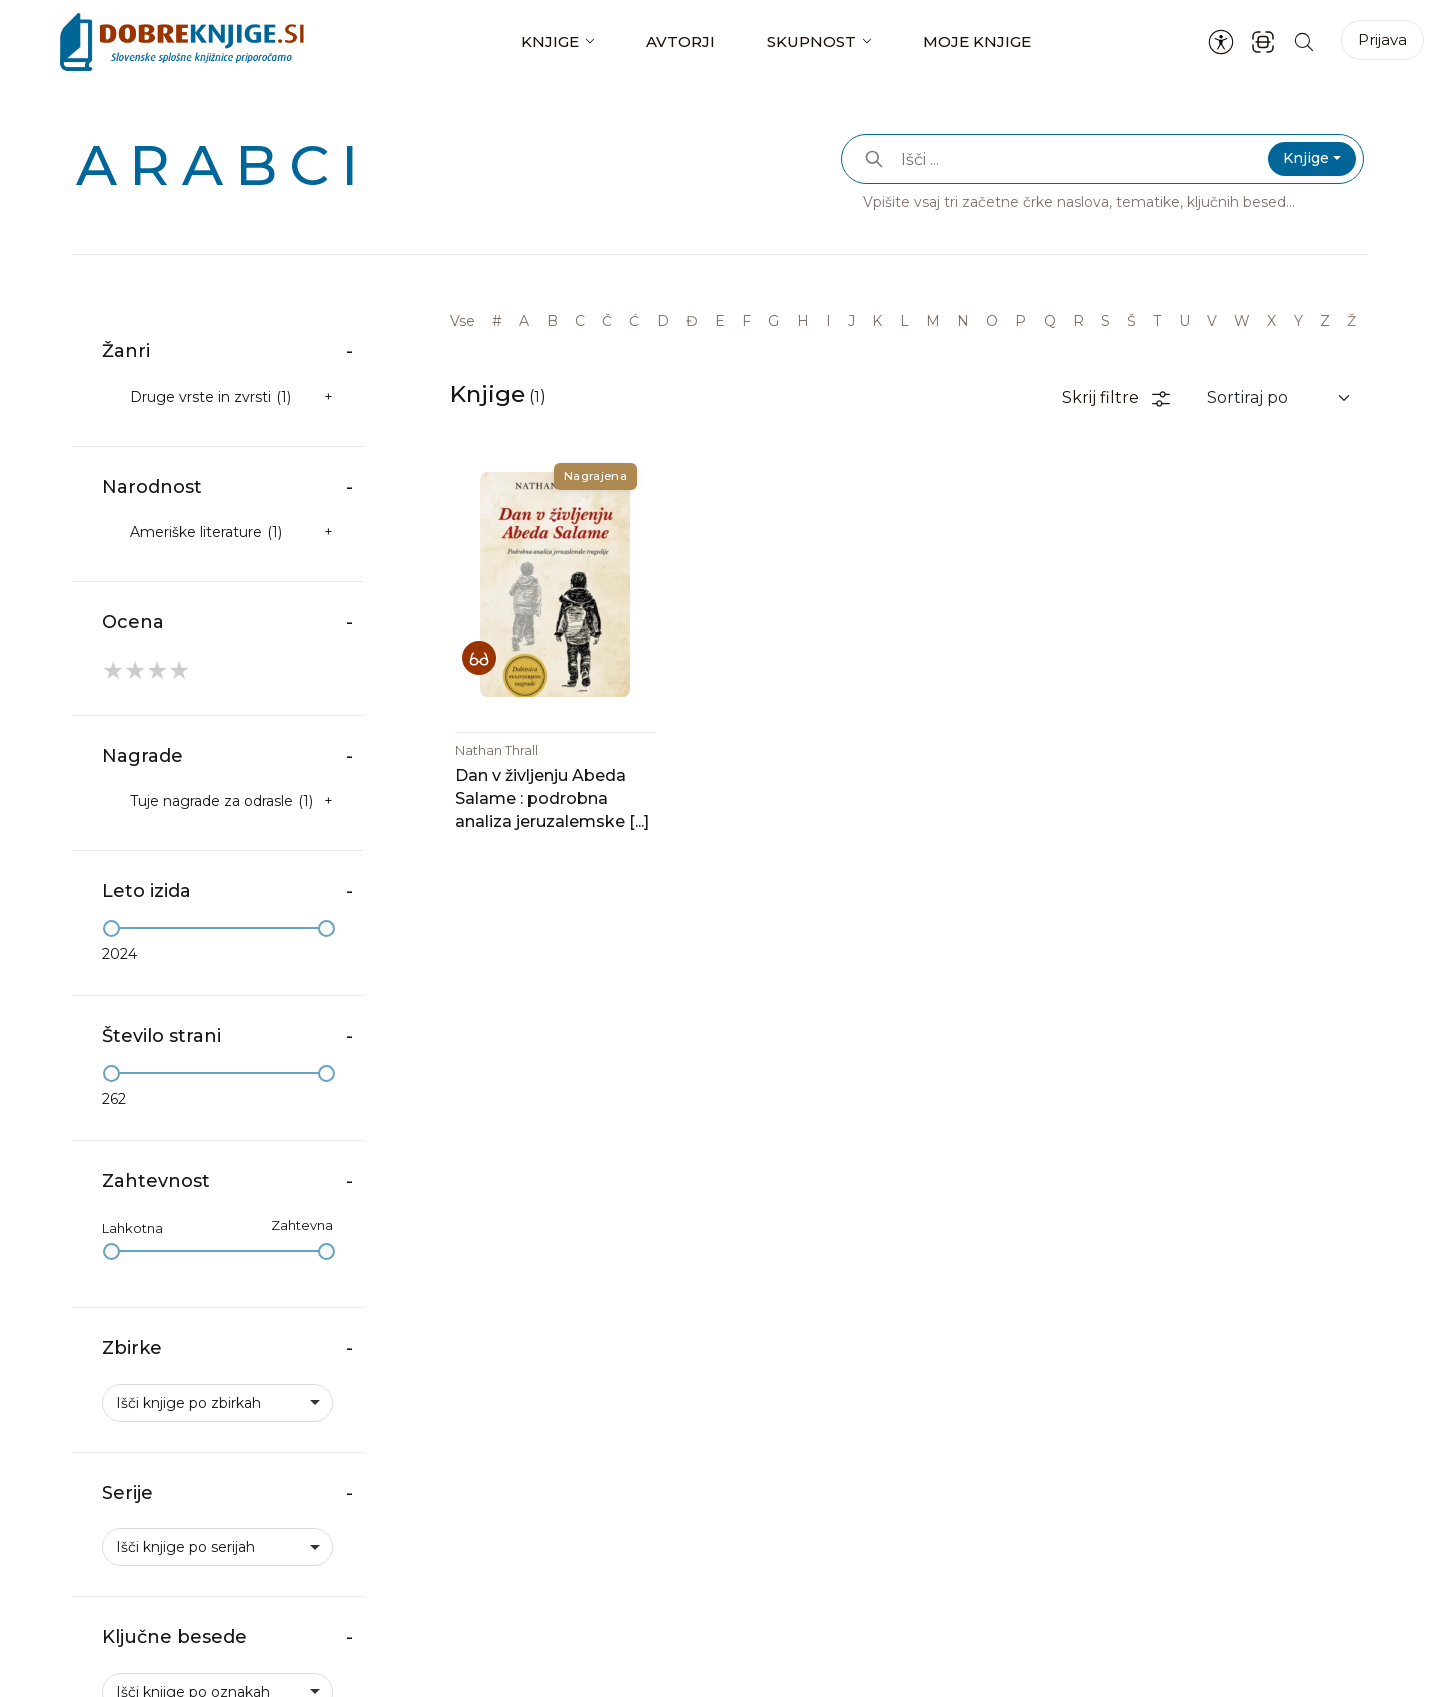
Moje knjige (977, 41)
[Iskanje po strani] (1304, 41)
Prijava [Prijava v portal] (1382, 39)
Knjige (550, 41)
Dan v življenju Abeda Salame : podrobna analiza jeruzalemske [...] (552, 798)
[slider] (111, 928)
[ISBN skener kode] (1263, 41)
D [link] (663, 321)
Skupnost (811, 41)
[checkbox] (217, 397)
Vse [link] (462, 321)
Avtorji (680, 41)
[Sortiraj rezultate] (1279, 398)
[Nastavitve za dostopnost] (1221, 42)
